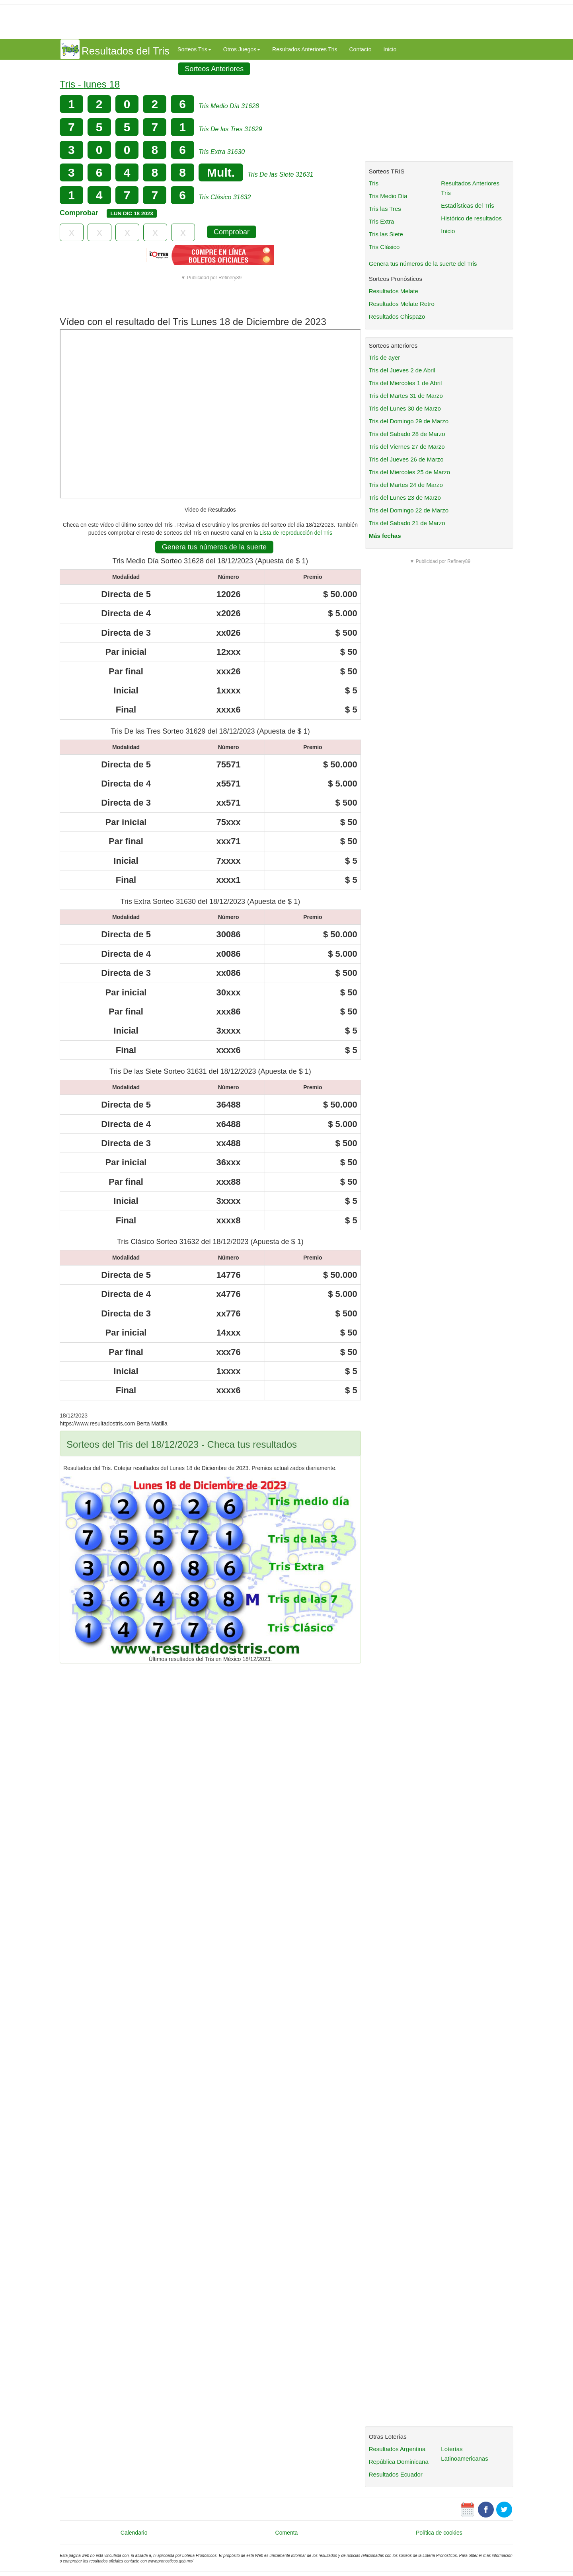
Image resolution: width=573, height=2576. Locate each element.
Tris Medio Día (388, 196)
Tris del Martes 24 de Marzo (406, 484)
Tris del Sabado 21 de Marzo (407, 523)
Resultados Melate (393, 291)
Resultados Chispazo (397, 316)
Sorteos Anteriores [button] (214, 69)
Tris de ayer (384, 357)
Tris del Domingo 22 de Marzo (408, 510)
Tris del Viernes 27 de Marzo (407, 446)
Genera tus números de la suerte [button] (214, 547)
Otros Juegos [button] (241, 49)
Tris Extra (381, 221)
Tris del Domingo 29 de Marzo (408, 421)
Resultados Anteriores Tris (304, 49)
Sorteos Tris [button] (194, 49)
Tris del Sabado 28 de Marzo (407, 433)
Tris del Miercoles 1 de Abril (405, 383)
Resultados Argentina (397, 2449)
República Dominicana (399, 2461)
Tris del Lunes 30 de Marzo (405, 408)
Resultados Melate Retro (402, 303)
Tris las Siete (386, 234)
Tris (373, 183)
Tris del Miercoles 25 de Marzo (409, 472)
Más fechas (385, 535)
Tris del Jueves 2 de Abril (402, 370)
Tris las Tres (385, 208)
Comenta (286, 2532)
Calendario (134, 2532)
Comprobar (231, 232)
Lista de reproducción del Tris (295, 533)
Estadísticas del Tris (467, 205)
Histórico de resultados (471, 218)
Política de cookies (439, 2532)
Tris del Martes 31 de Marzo (406, 395)
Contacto (360, 49)
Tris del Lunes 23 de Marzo (405, 497)
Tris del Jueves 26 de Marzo (406, 459)
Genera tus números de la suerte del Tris (423, 263)
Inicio (390, 49)
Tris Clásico (384, 246)
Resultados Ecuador (396, 2474)
